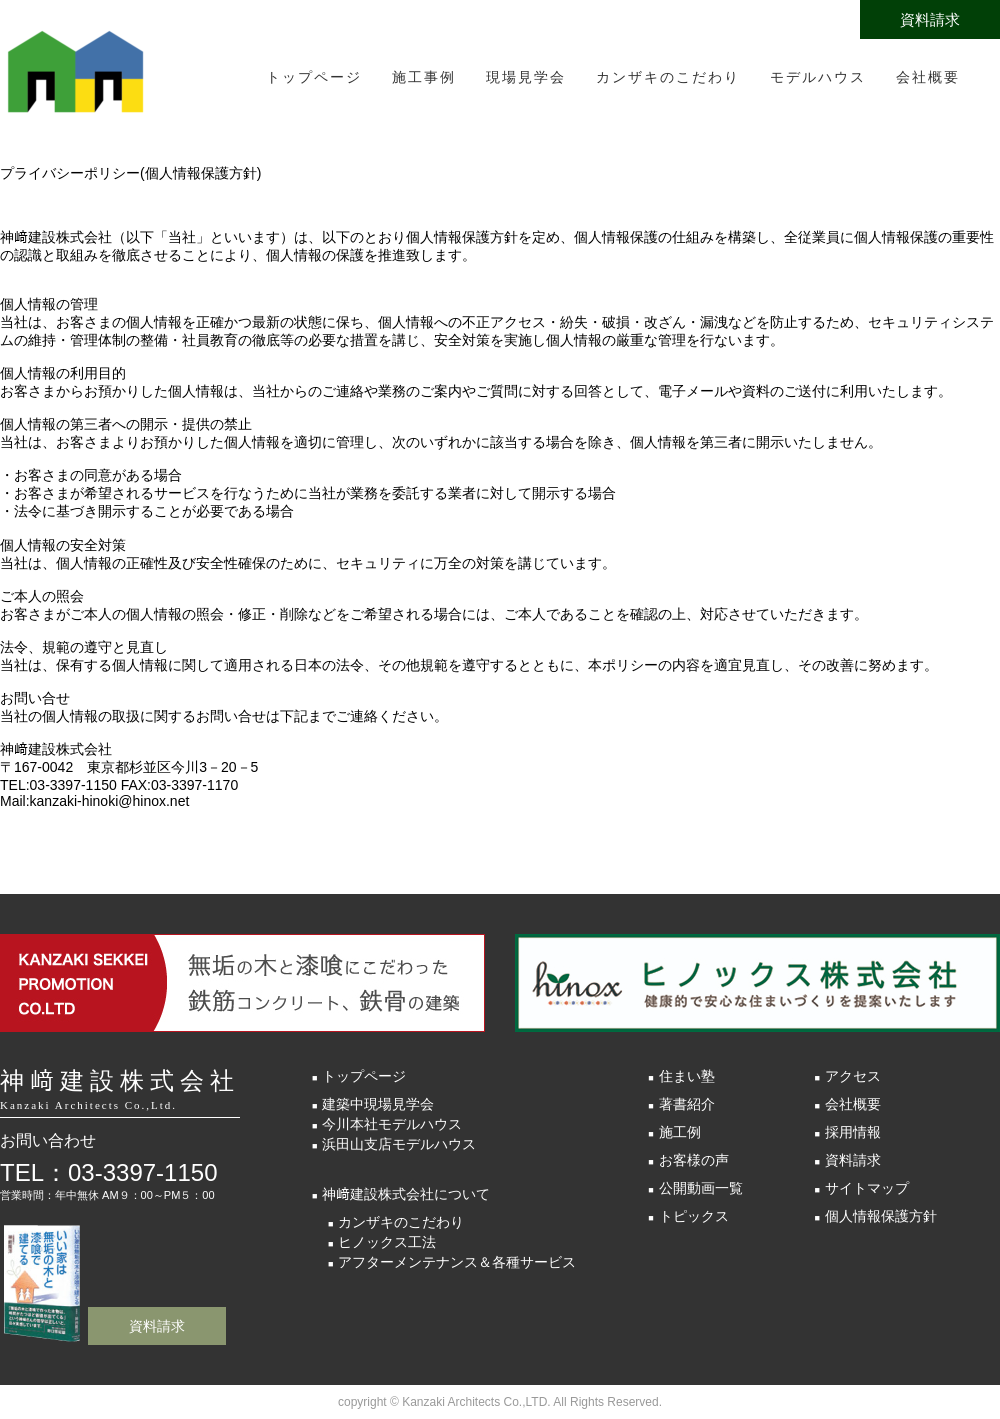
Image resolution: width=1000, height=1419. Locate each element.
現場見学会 (526, 77)
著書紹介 (687, 1104)
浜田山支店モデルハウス (399, 1144)
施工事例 (424, 77)
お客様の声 (694, 1160)
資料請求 (930, 19)
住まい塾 (687, 1076)
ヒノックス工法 (387, 1242)
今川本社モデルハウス (392, 1124)
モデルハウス (818, 77)
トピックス (694, 1216)
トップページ (314, 77)
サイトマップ (867, 1188)
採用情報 (853, 1132)
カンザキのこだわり (668, 77)
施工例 (680, 1132)
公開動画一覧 (701, 1188)
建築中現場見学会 (378, 1104)
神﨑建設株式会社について (406, 1194)
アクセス (853, 1076)
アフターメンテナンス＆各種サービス (457, 1262)
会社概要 (928, 77)
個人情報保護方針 (881, 1216)
